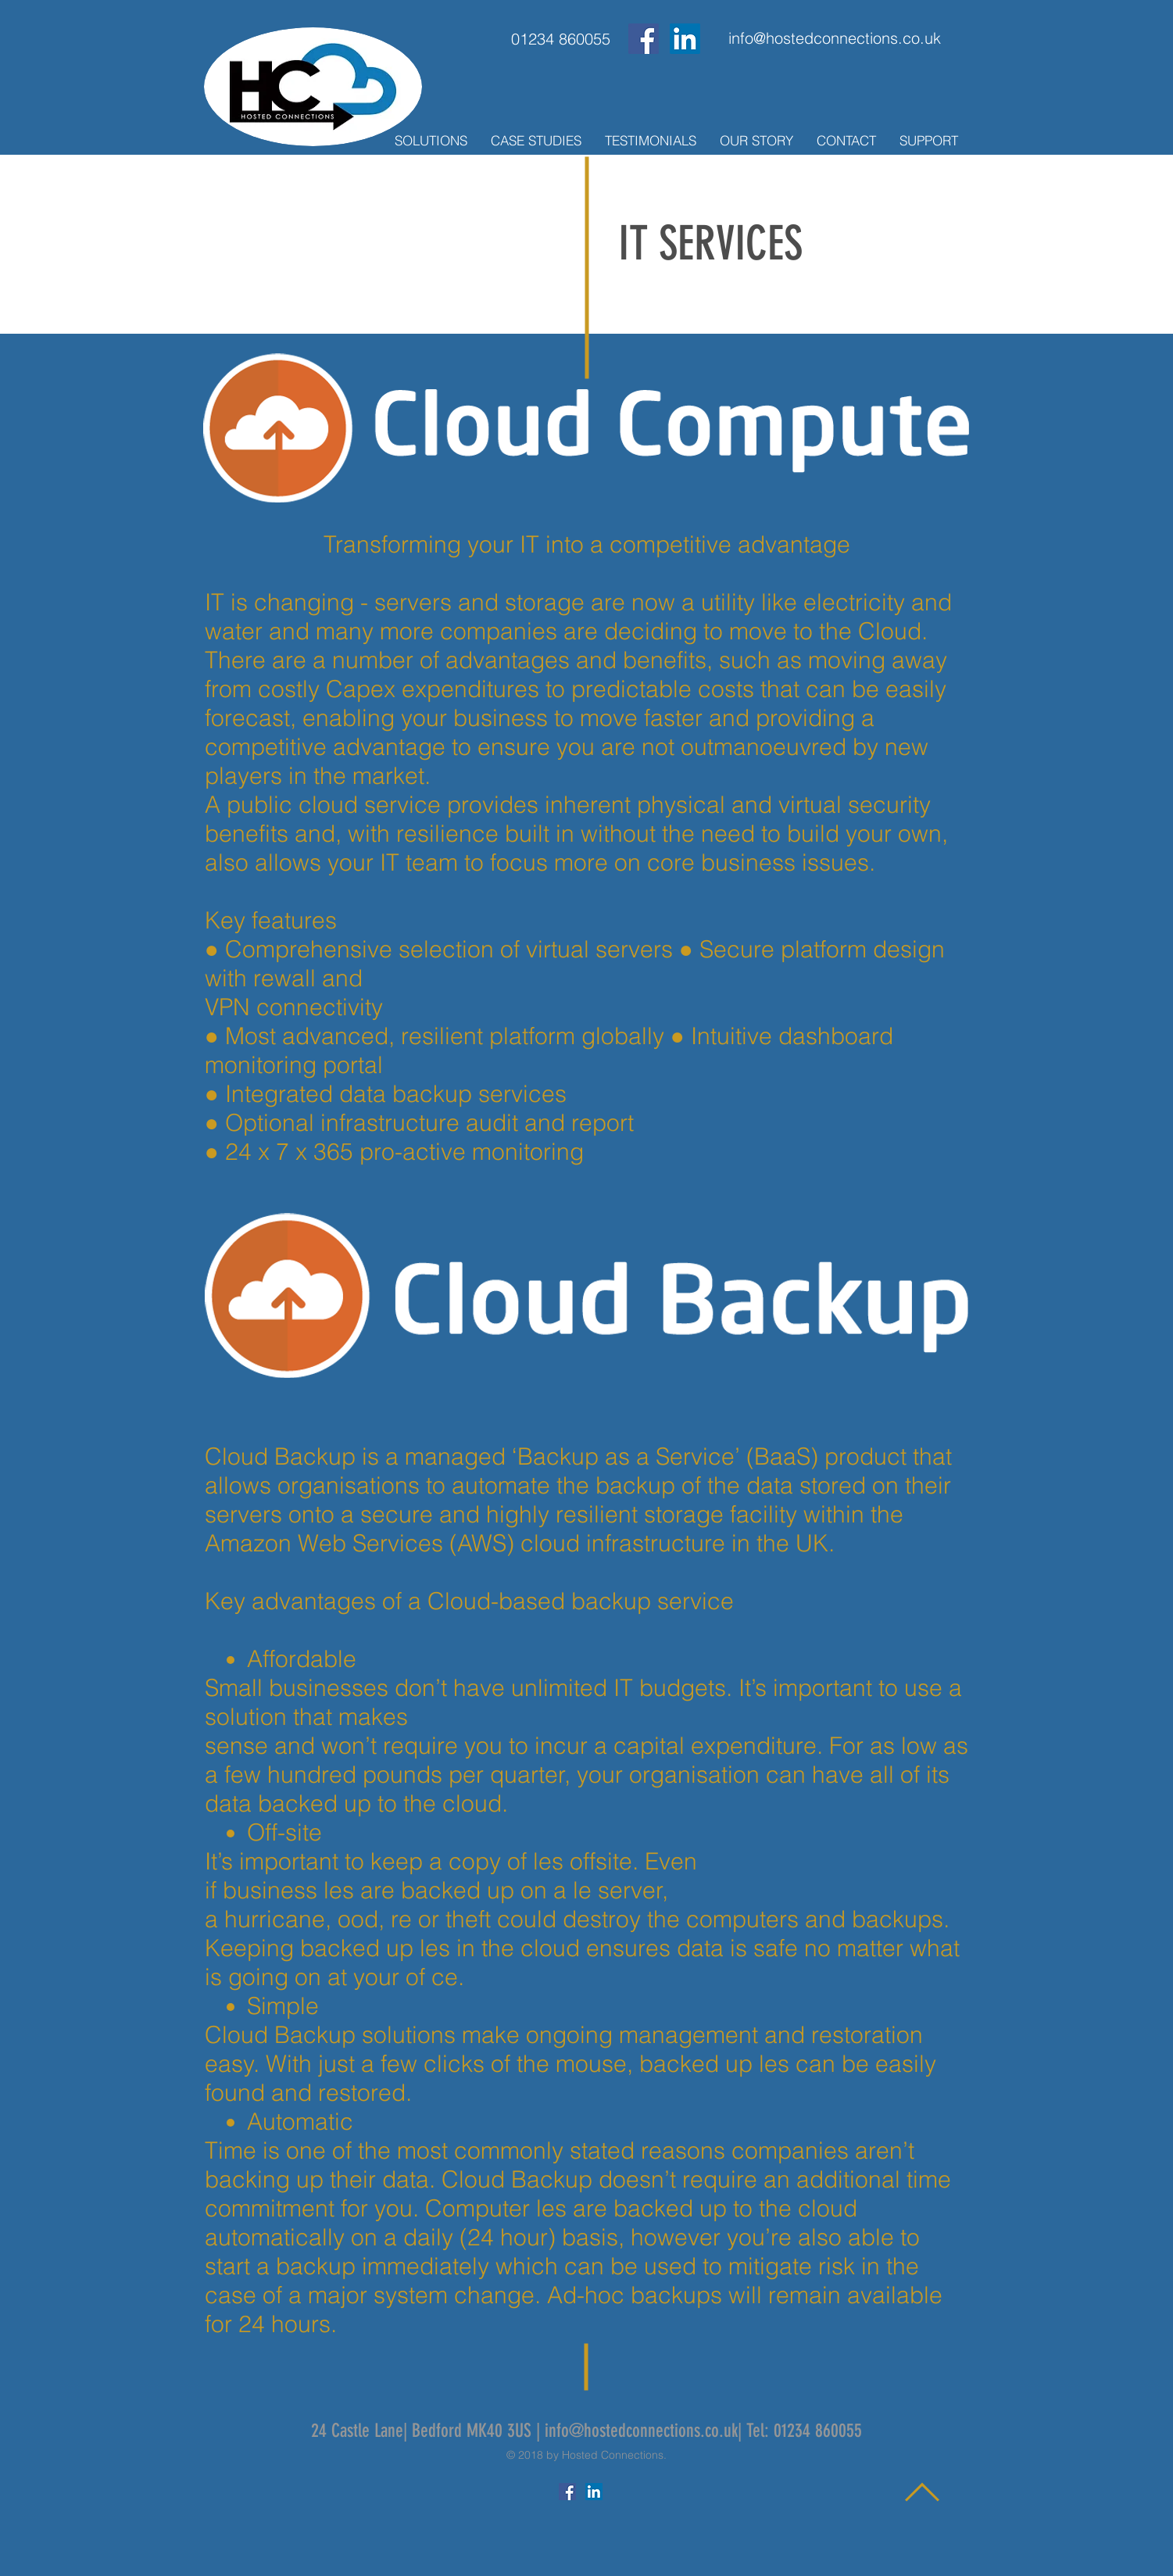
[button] (431, 141)
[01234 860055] (561, 39)
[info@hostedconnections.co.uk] (835, 38)
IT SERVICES (710, 243)
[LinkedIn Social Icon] (685, 38)
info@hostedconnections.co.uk (641, 2431)
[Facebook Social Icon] (643, 38)
